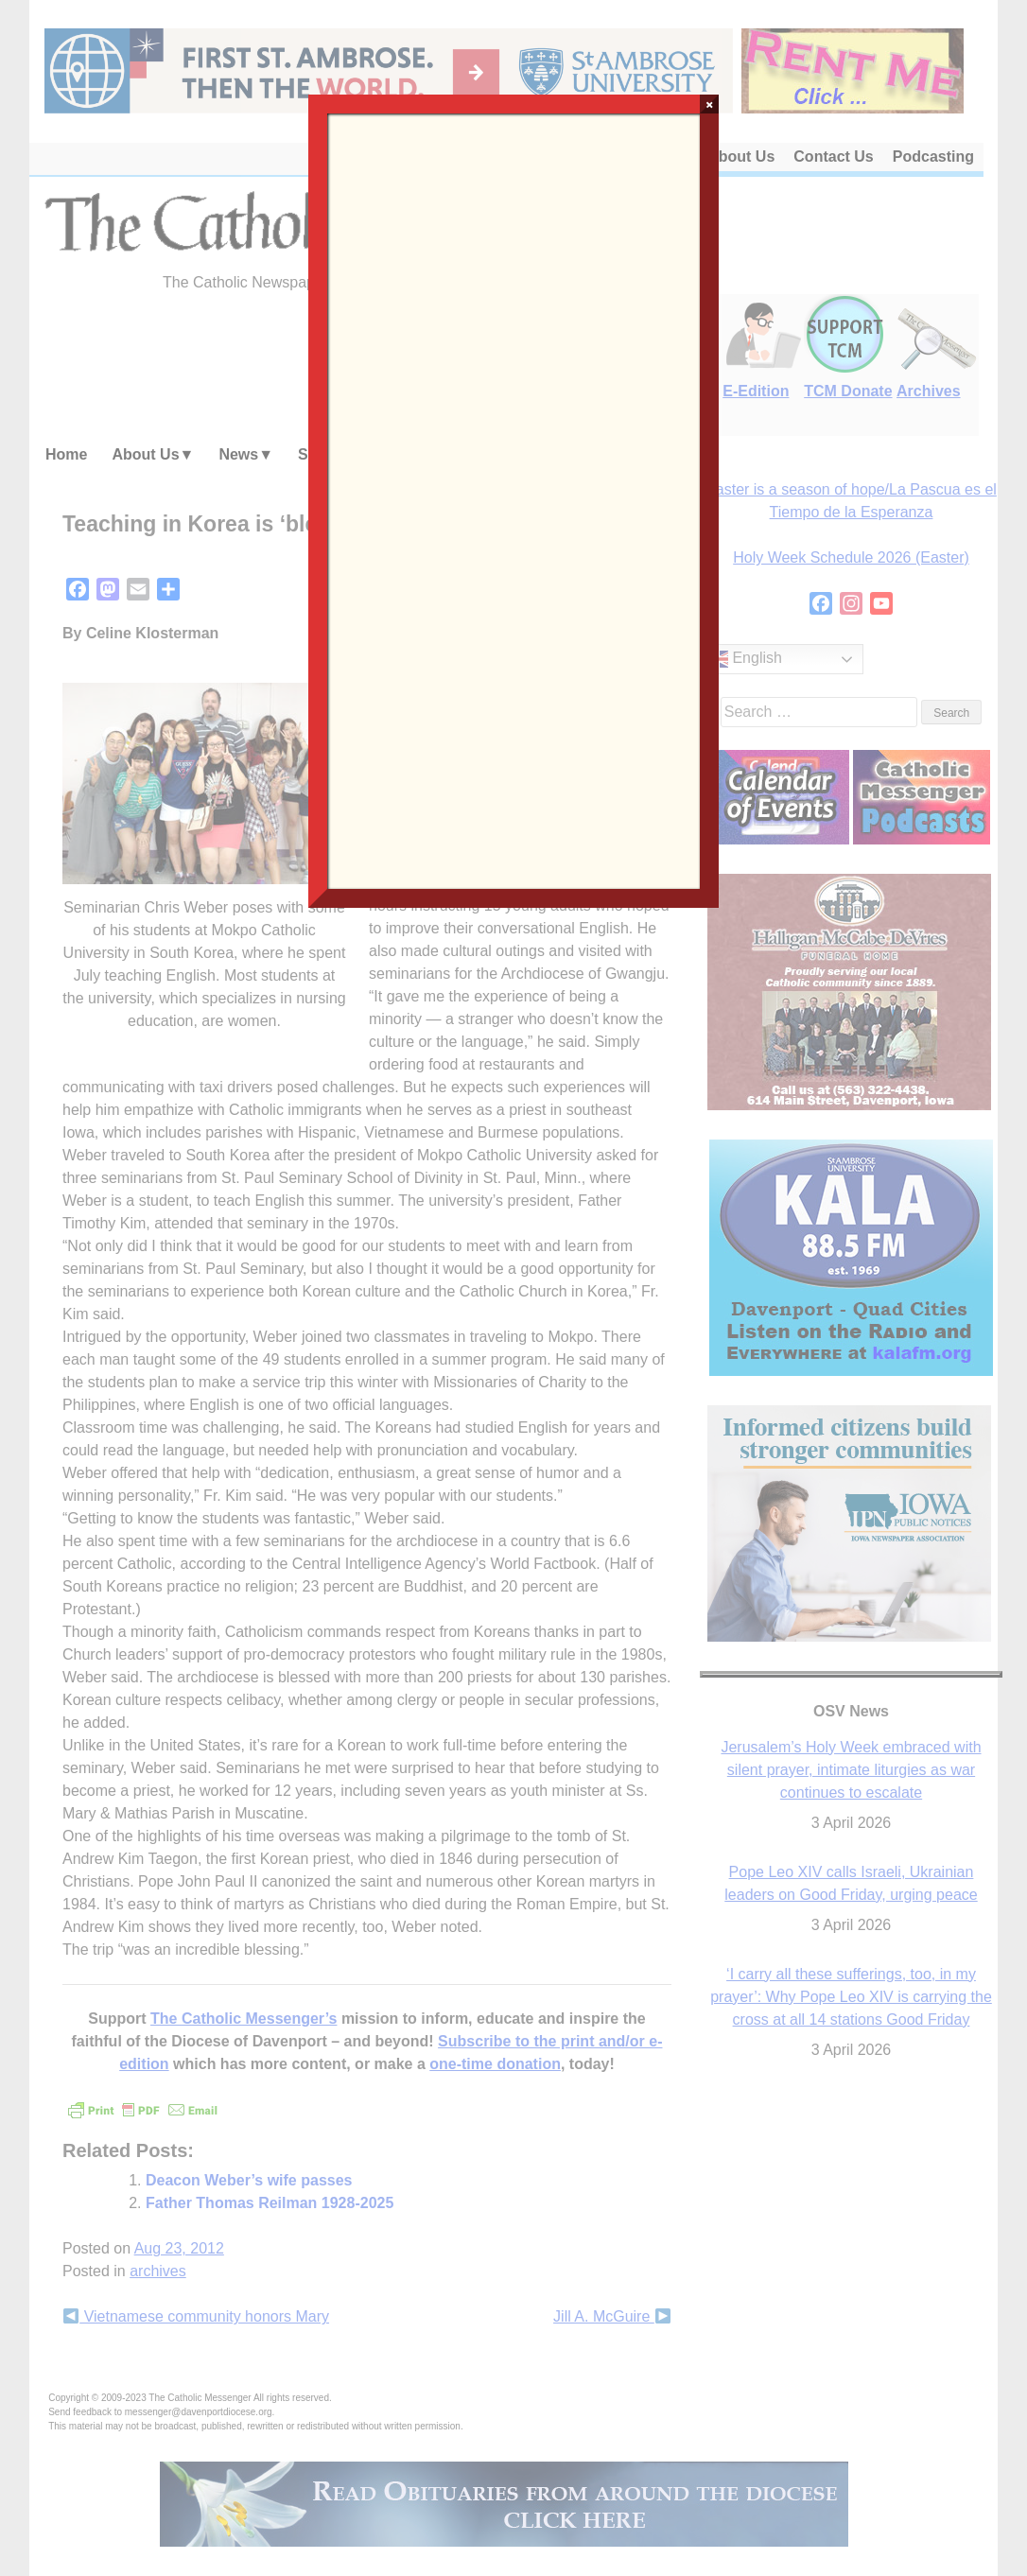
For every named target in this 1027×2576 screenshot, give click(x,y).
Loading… (513, 499)
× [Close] (709, 104)
